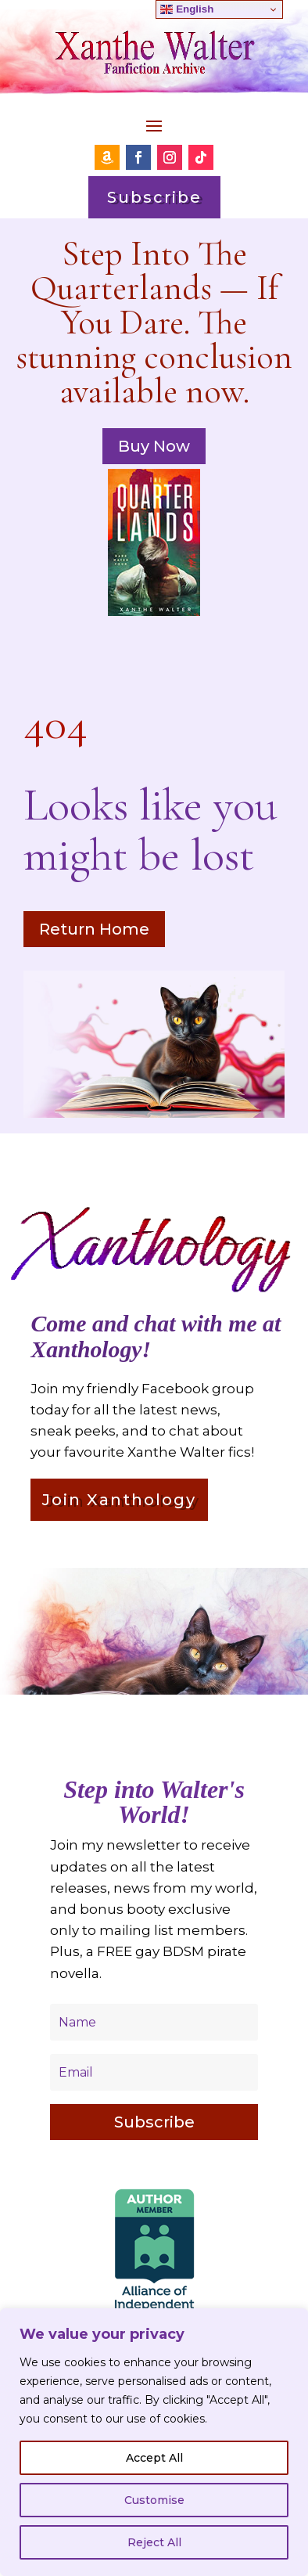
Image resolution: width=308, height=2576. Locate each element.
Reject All (154, 2542)
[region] (154, 2442)
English (186, 9)
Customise (154, 2500)
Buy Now (154, 446)
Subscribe (154, 197)
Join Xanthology (119, 1499)
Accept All (154, 2458)
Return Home (94, 929)
